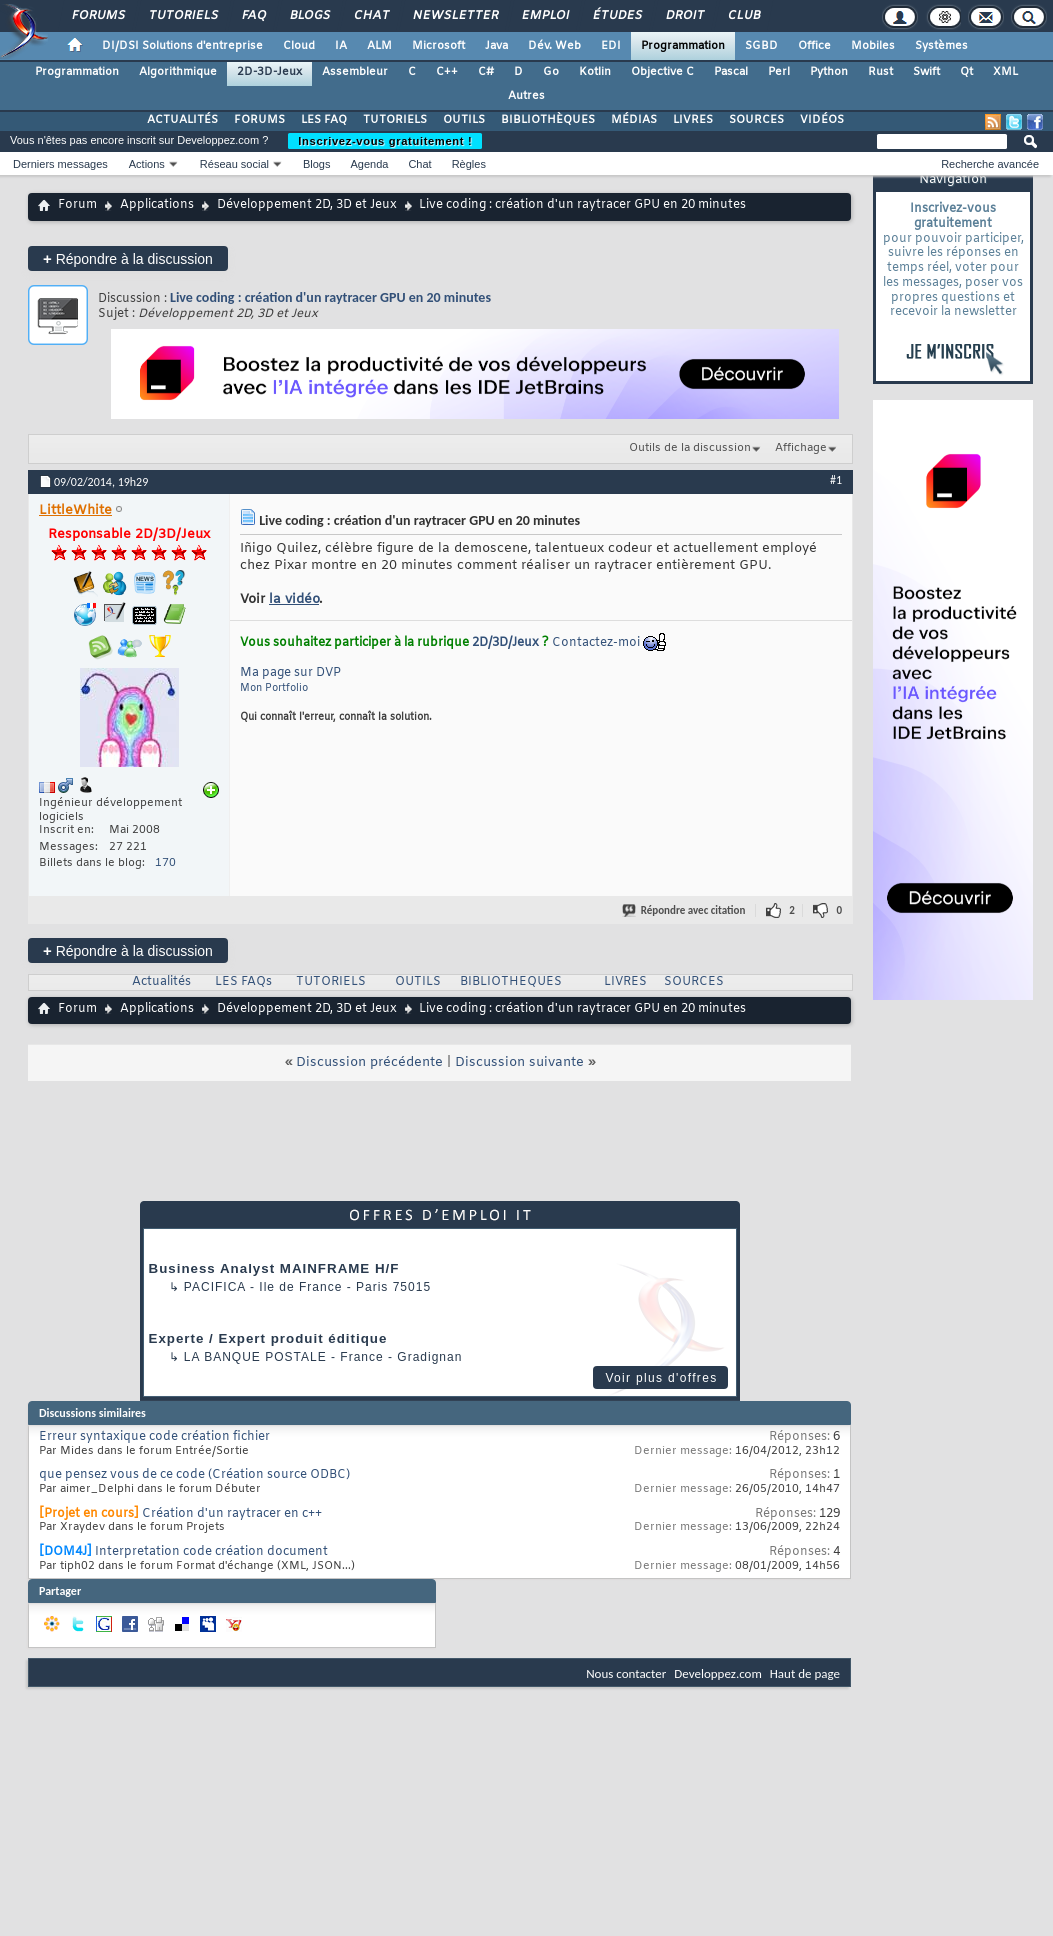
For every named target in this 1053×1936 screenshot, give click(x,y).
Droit (684, 16)
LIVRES (693, 120)
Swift (926, 72)
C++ (447, 72)
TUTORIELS (395, 120)
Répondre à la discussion (128, 258)
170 (165, 863)
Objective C (662, 72)
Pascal (731, 72)
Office (814, 46)
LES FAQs (243, 982)
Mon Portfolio (274, 688)
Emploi (544, 16)
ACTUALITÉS (182, 120)
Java (496, 46)
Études (616, 16)
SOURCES (756, 120)
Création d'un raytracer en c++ (232, 1514)
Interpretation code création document (211, 1552)
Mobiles (873, 46)
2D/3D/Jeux (505, 643)
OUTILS (464, 120)
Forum (77, 205)
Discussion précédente (369, 1062)
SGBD (761, 46)
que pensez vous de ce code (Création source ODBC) (194, 1475)
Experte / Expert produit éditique (268, 1338)
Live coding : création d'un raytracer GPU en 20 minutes (330, 297)
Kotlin (595, 72)
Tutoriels (182, 16)
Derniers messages (60, 164)
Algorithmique (178, 72)
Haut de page (805, 1673)
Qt (966, 72)
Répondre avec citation (685, 910)
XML (1005, 72)
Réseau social (234, 164)
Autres (526, 96)
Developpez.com (718, 1673)
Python (829, 72)
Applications (157, 205)
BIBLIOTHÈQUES (548, 120)
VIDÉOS (822, 120)
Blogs (309, 16)
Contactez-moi (596, 643)
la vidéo (294, 599)
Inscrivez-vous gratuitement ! (385, 141)
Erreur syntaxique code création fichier (154, 1437)
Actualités (161, 982)
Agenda (369, 164)
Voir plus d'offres (661, 1378)
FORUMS (259, 120)
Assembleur (355, 72)
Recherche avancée (990, 164)
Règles (469, 164)
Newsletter (454, 16)
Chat (370, 16)
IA (341, 46)
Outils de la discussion (690, 448)
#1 (836, 480)
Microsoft (438, 46)
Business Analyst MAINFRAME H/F (274, 1268)
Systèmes (941, 46)
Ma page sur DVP (290, 673)
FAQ (253, 16)
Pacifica (215, 1287)
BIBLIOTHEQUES (511, 982)
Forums (97, 16)
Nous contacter (626, 1673)
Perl (779, 72)
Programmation (683, 46)
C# (486, 72)
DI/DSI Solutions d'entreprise (182, 46)
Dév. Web (554, 46)
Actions (147, 164)
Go (551, 72)
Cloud (299, 46)
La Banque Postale (255, 1357)
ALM (379, 46)
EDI (611, 46)
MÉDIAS (634, 120)
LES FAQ (324, 120)
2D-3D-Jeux (269, 72)
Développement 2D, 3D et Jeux (307, 205)
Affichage (801, 448)
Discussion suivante (519, 1062)
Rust (880, 72)
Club (743, 16)
